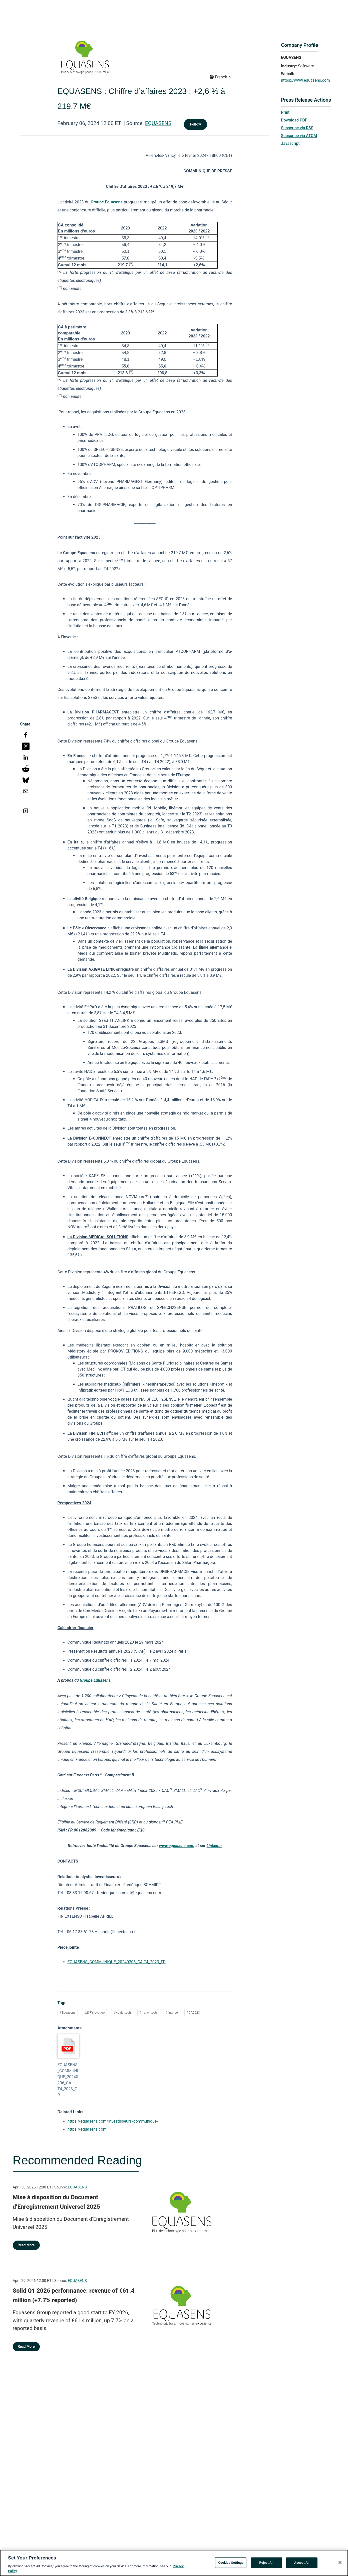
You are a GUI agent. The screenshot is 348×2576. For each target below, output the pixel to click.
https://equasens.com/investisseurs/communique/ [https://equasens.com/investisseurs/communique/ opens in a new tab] (113, 2121)
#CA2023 (193, 2012)
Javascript (290, 143)
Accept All (301, 2565)
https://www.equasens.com (305, 80)
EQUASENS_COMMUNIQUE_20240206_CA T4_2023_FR (117, 1961)
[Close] (339, 2564)
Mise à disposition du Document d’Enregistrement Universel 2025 (56, 2202)
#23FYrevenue (94, 2012)
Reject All (266, 2565)
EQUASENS (158, 123)
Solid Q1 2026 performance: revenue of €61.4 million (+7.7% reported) (74, 2295)
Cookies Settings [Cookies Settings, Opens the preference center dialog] (230, 2565)
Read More (26, 2245)
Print (285, 112)
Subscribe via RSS (297, 128)
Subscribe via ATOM (299, 135)
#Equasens (68, 2012)
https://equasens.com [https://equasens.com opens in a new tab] (87, 2129)
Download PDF (294, 120)
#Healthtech (122, 2012)
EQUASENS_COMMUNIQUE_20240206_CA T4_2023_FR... (68, 2079)
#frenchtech (148, 2012)
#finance (171, 2012)
